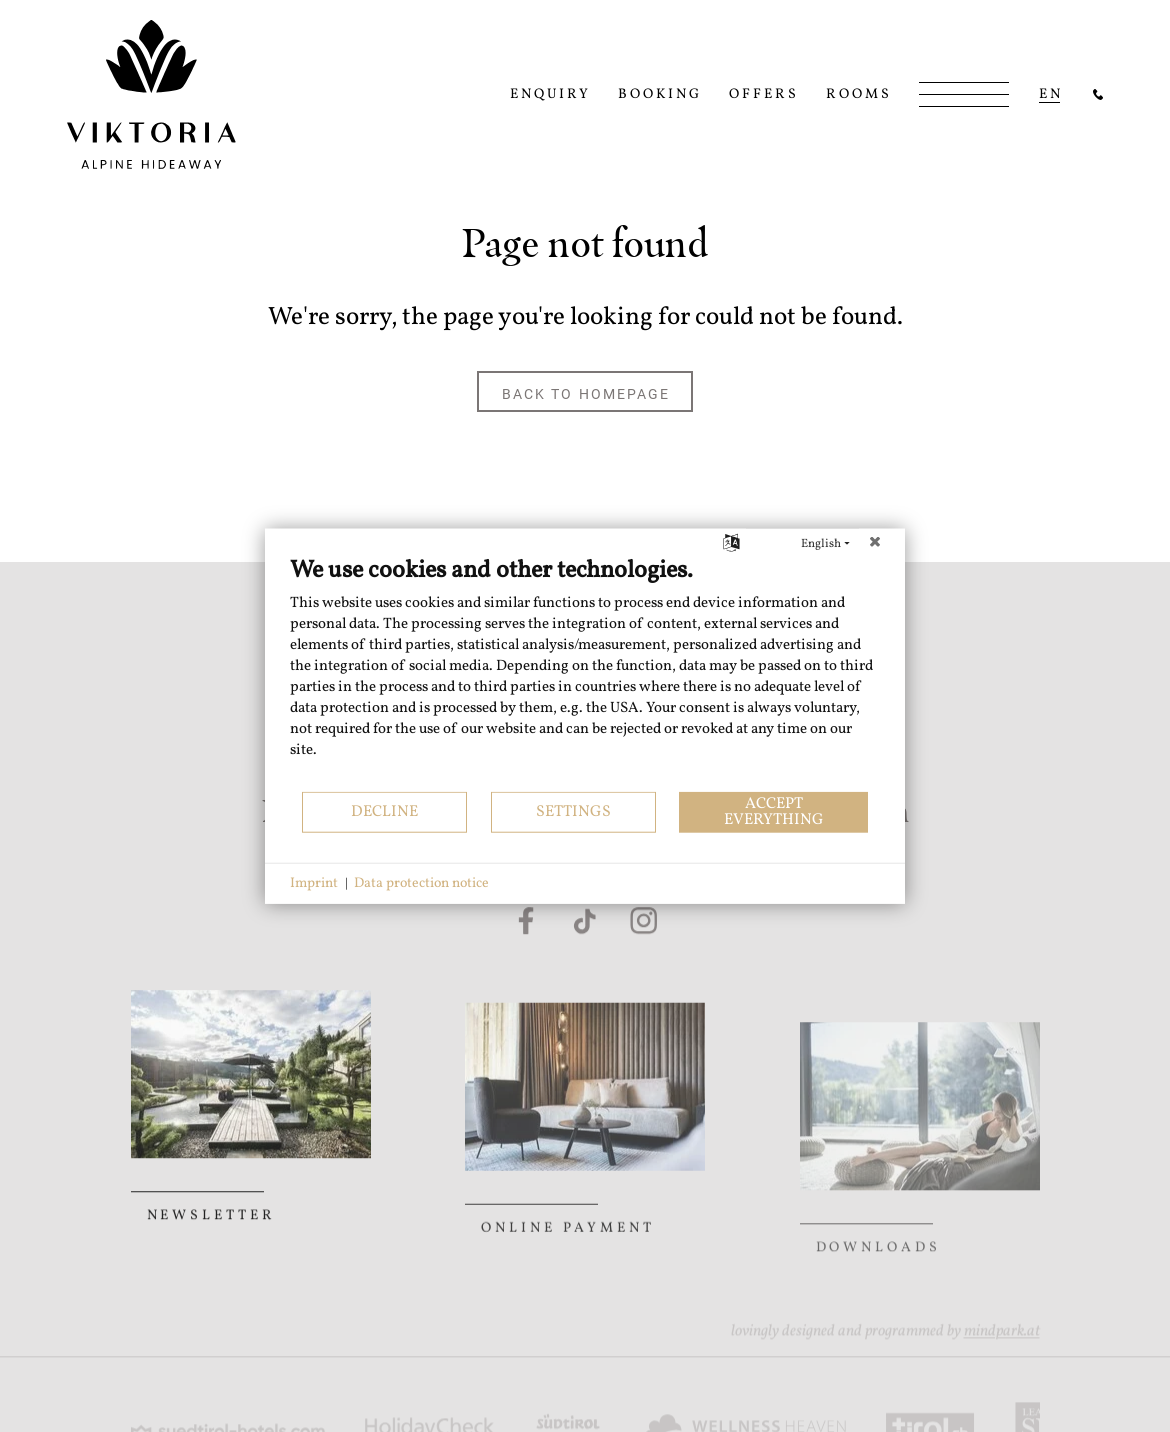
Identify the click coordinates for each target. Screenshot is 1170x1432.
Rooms (859, 94)
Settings (573, 811)
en (1051, 94)
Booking (660, 94)
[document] (585, 673)
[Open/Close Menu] (964, 94)
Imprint (314, 883)
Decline (384, 811)
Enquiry (550, 94)
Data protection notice (421, 883)
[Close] (875, 544)
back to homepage (586, 393)
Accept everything (774, 811)
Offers (764, 94)
